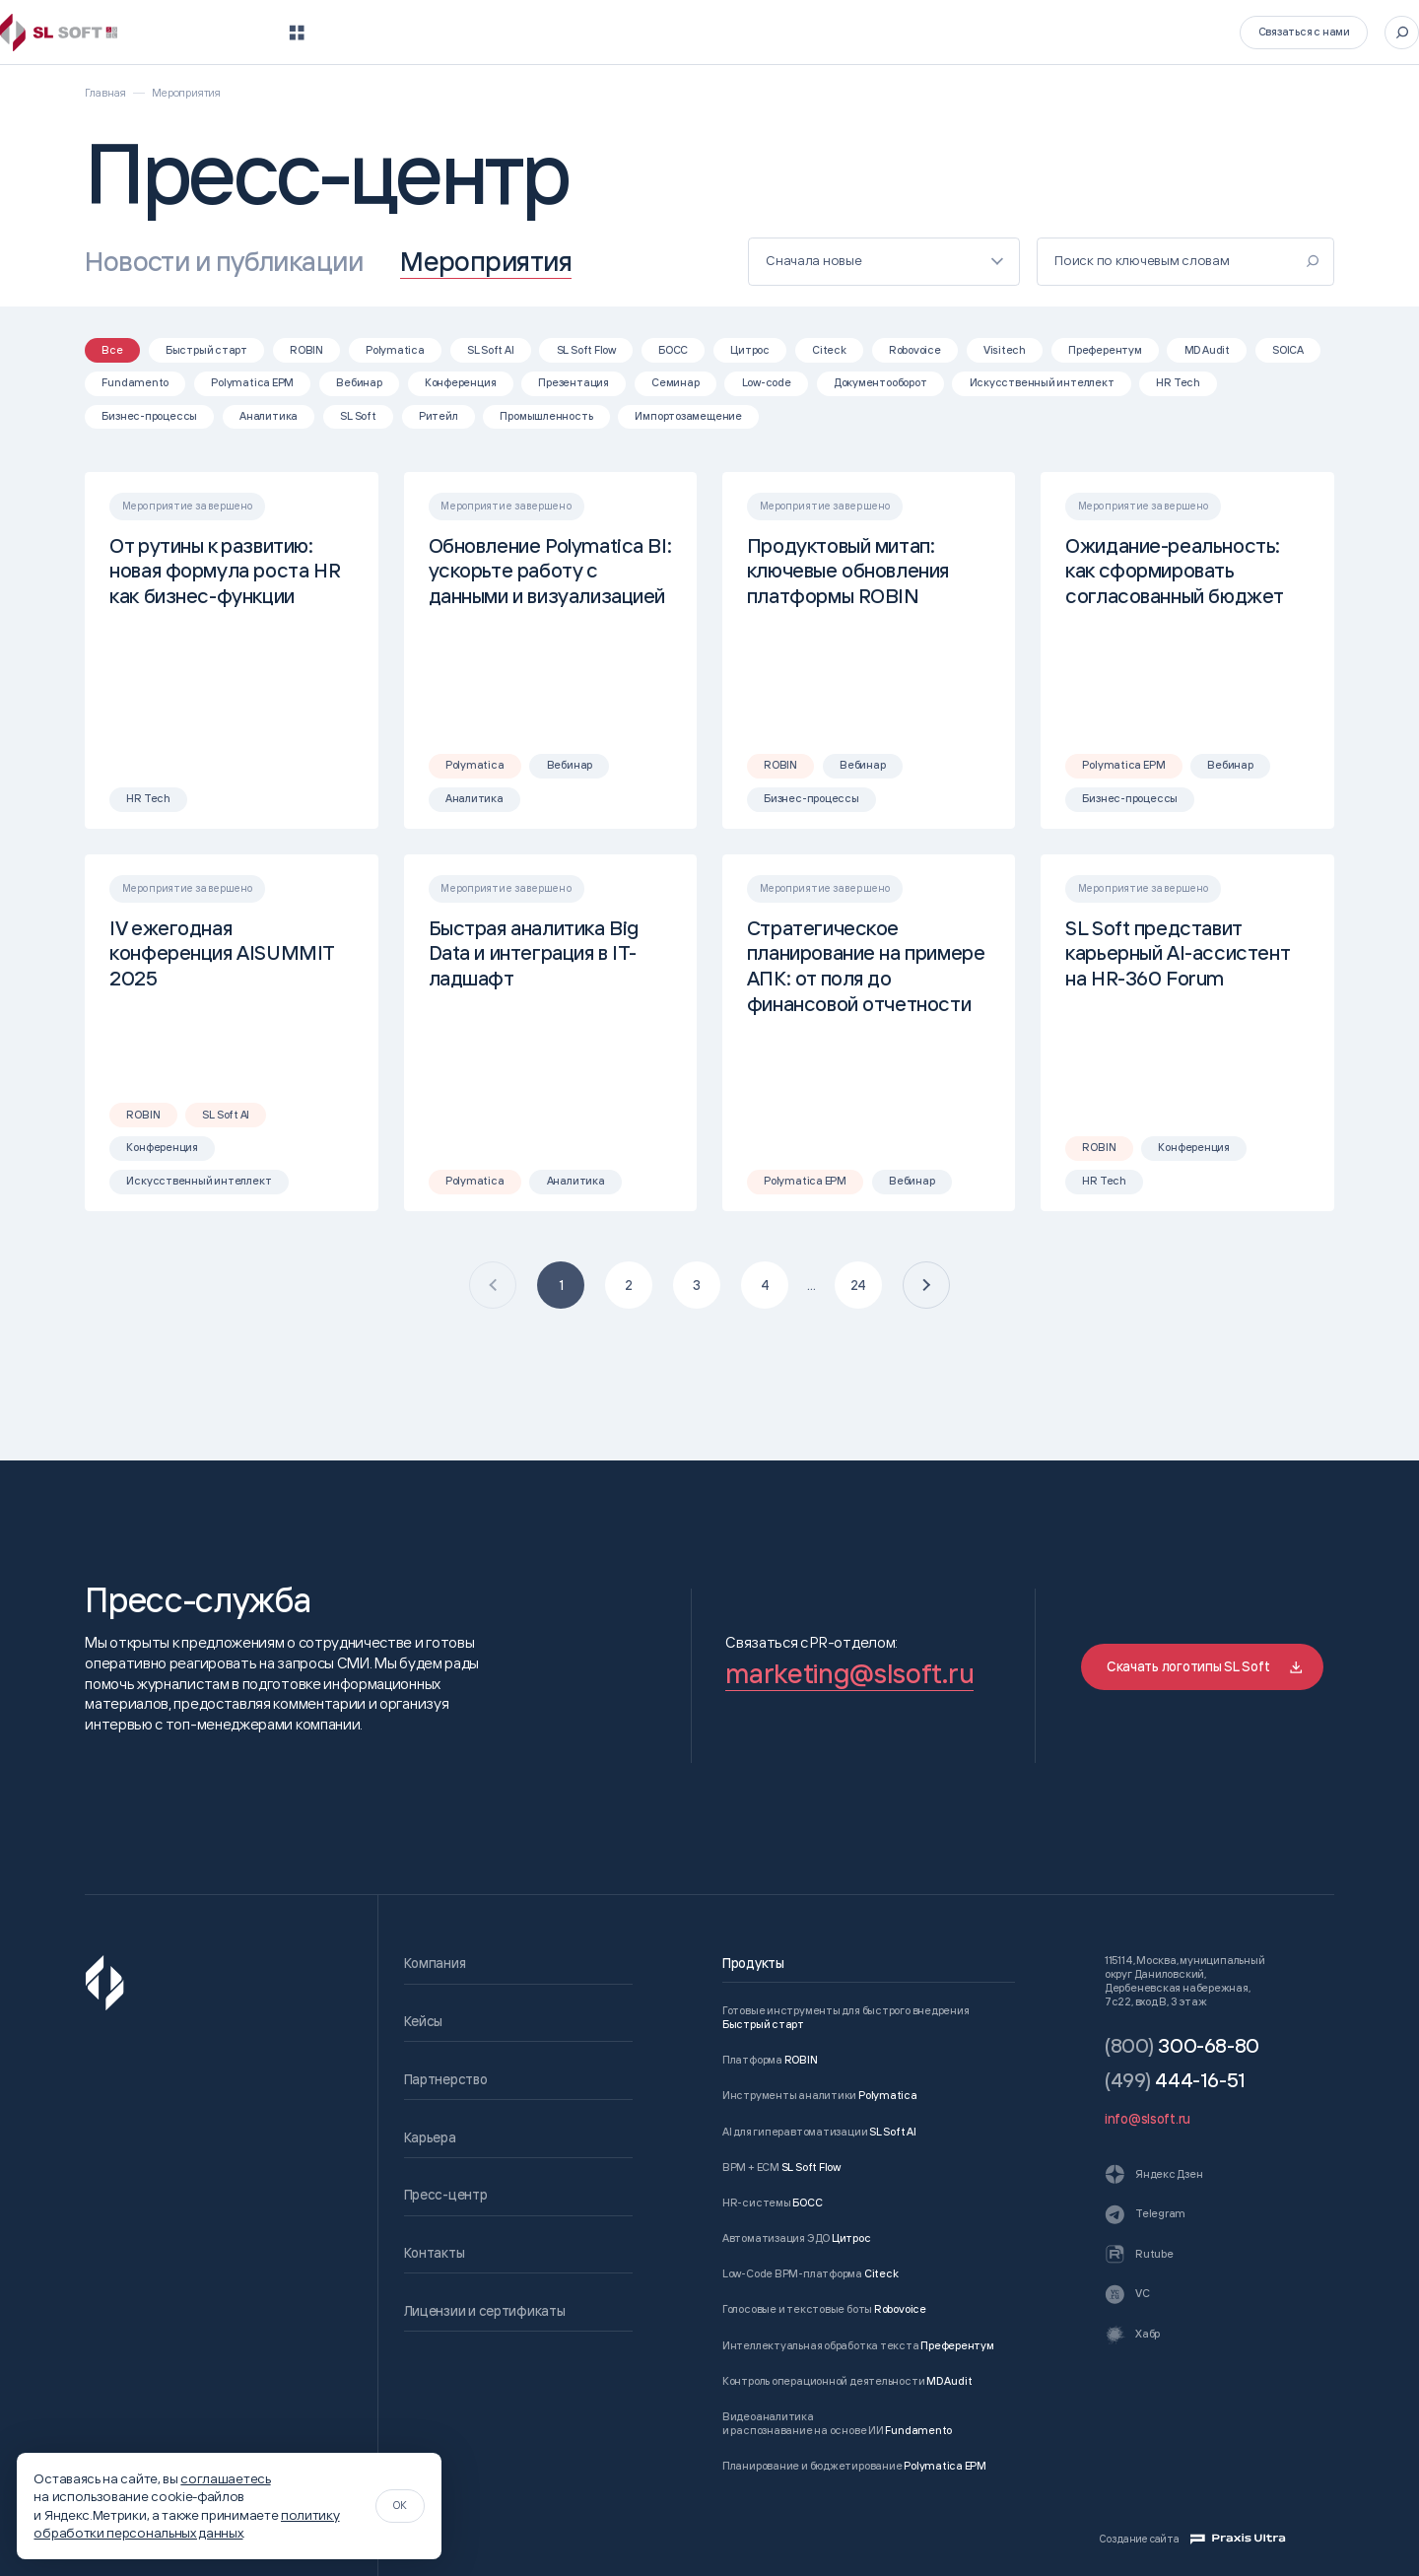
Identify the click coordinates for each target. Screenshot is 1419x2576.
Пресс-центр (994, 32)
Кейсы (673, 32)
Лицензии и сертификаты (485, 2310)
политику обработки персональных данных (186, 2523)
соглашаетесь (225, 2478)
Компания (580, 32)
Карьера (886, 32)
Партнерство (776, 32)
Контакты (1107, 32)
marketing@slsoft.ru (849, 1673)
